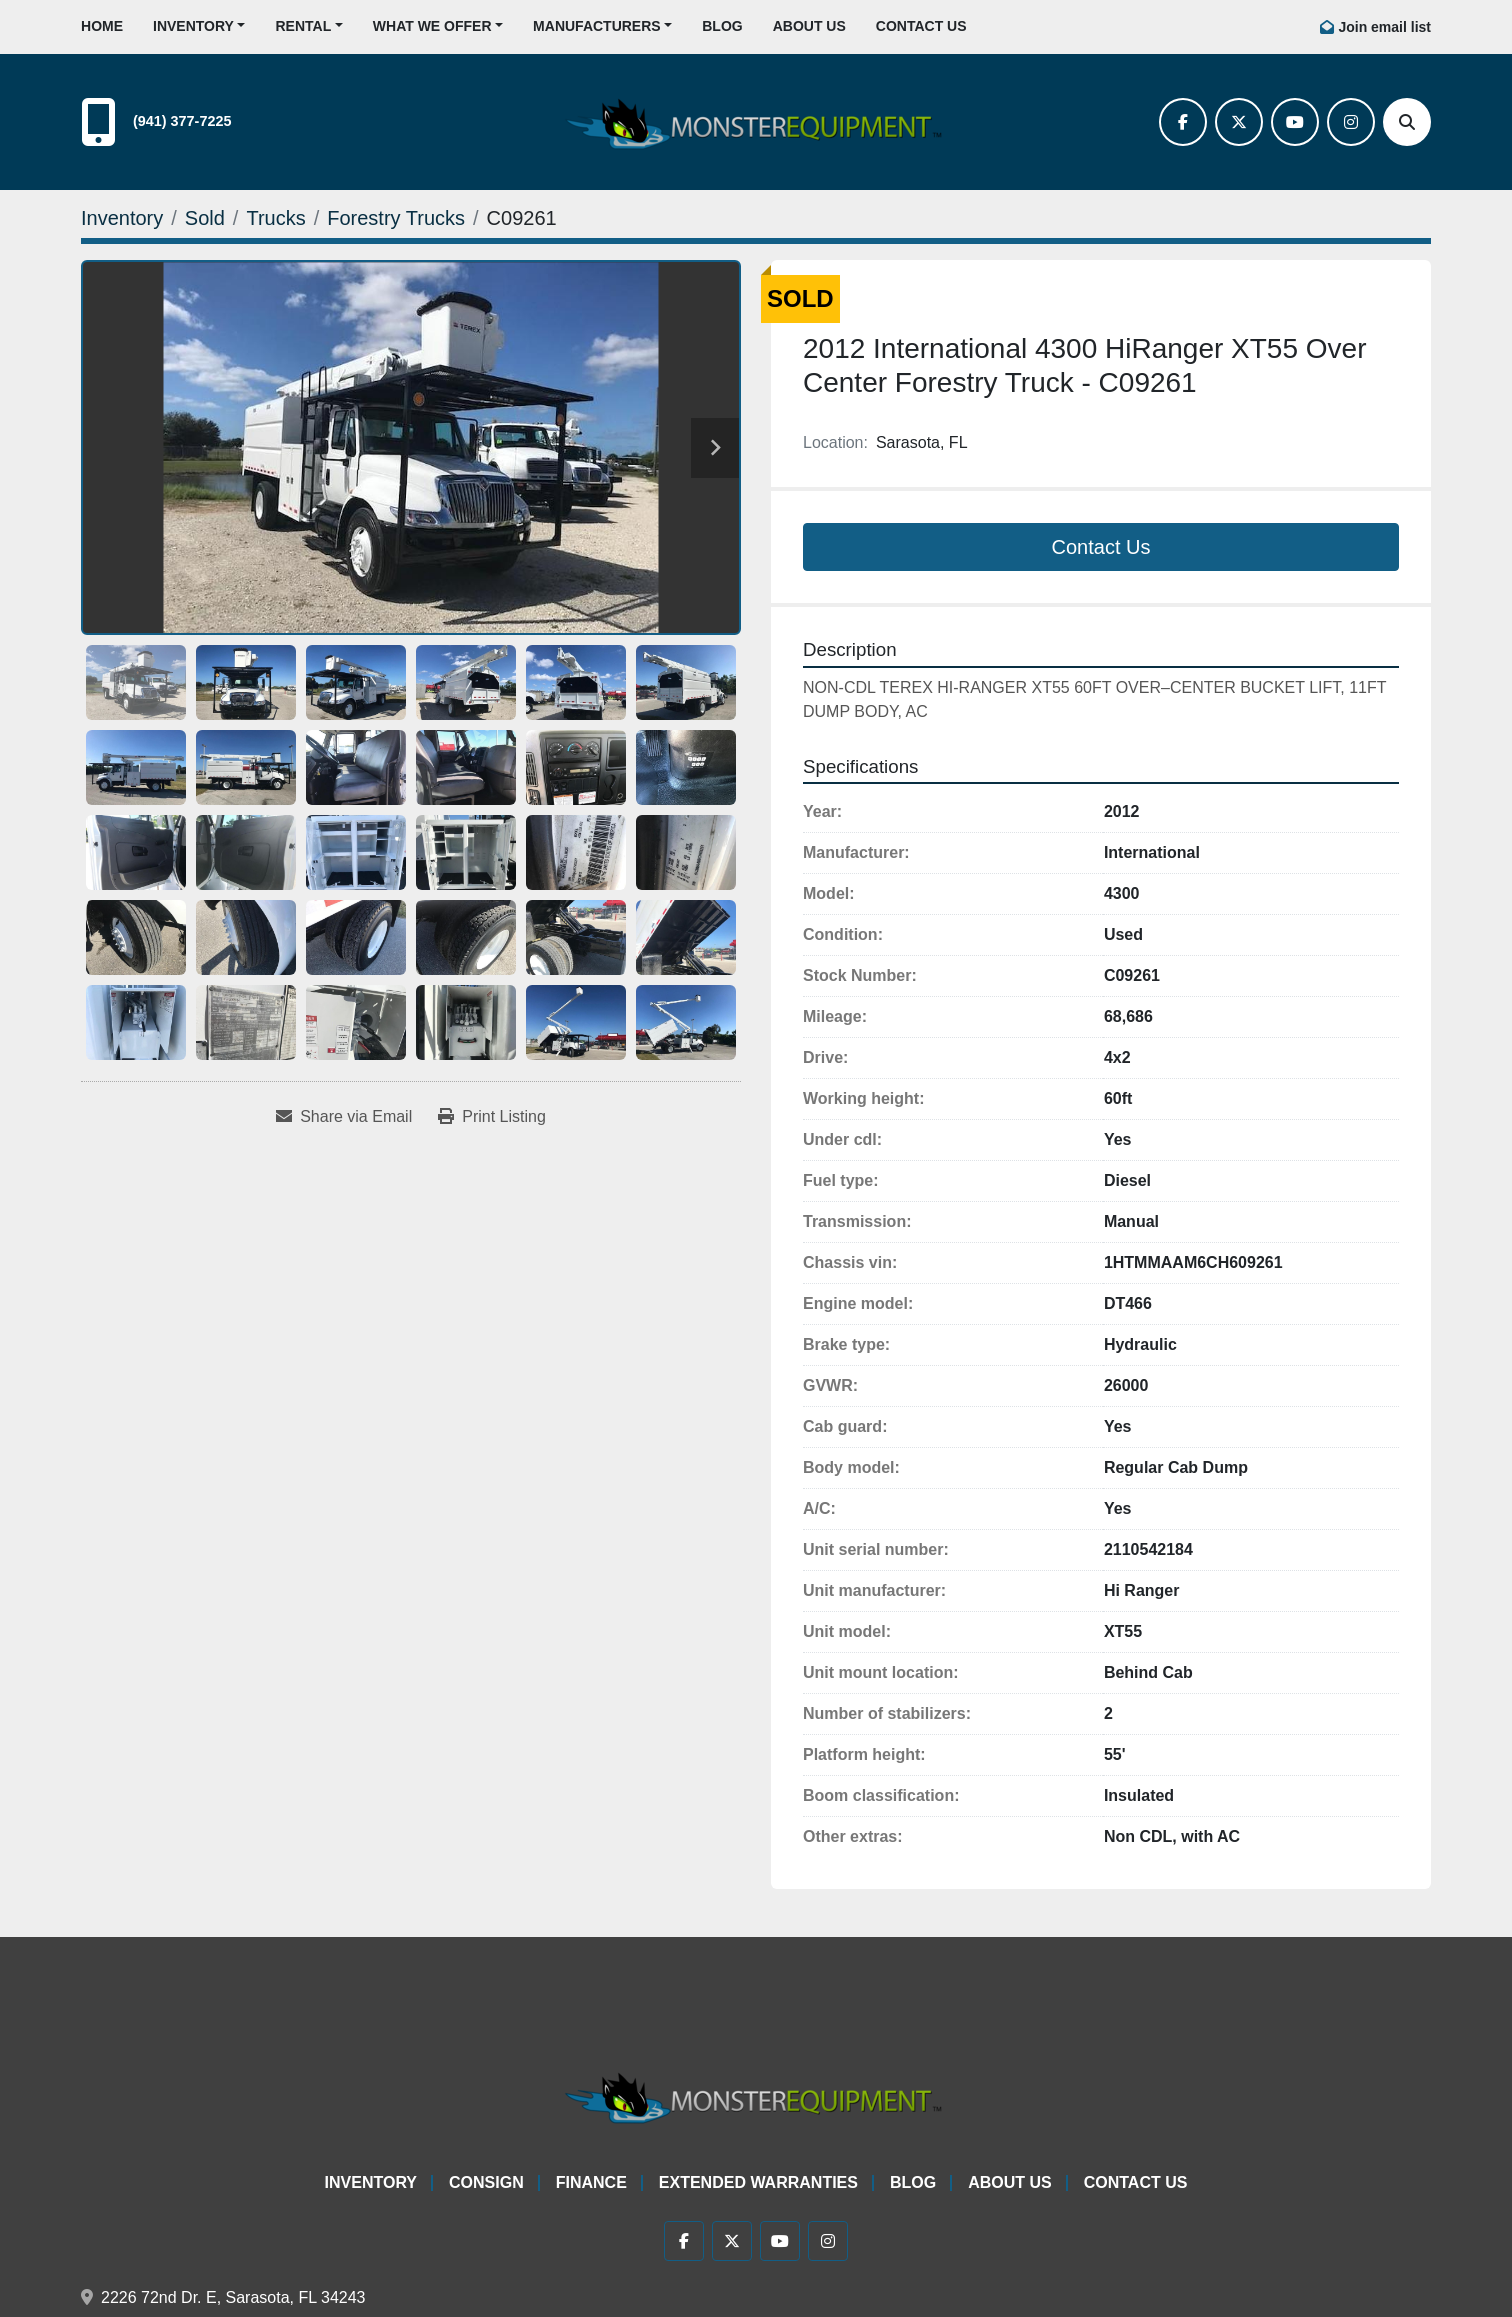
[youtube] (1295, 122)
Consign (486, 2182)
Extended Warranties (758, 2182)
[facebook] (1183, 122)
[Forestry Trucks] (396, 218)
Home (102, 26)
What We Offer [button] (432, 26)
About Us (809, 26)
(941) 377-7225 (182, 121)
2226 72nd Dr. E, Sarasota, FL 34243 (233, 2297)
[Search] (1407, 122)
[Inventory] (122, 218)
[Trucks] (275, 218)
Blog (722, 26)
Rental (303, 26)
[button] (199, 26)
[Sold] (205, 218)
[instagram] (1351, 122)
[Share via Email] (344, 1117)
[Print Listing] (492, 1117)
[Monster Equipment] (756, 2094)
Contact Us (921, 26)
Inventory (193, 26)
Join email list (1384, 27)
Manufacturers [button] (597, 26)
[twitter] (1239, 122)
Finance (591, 2182)
